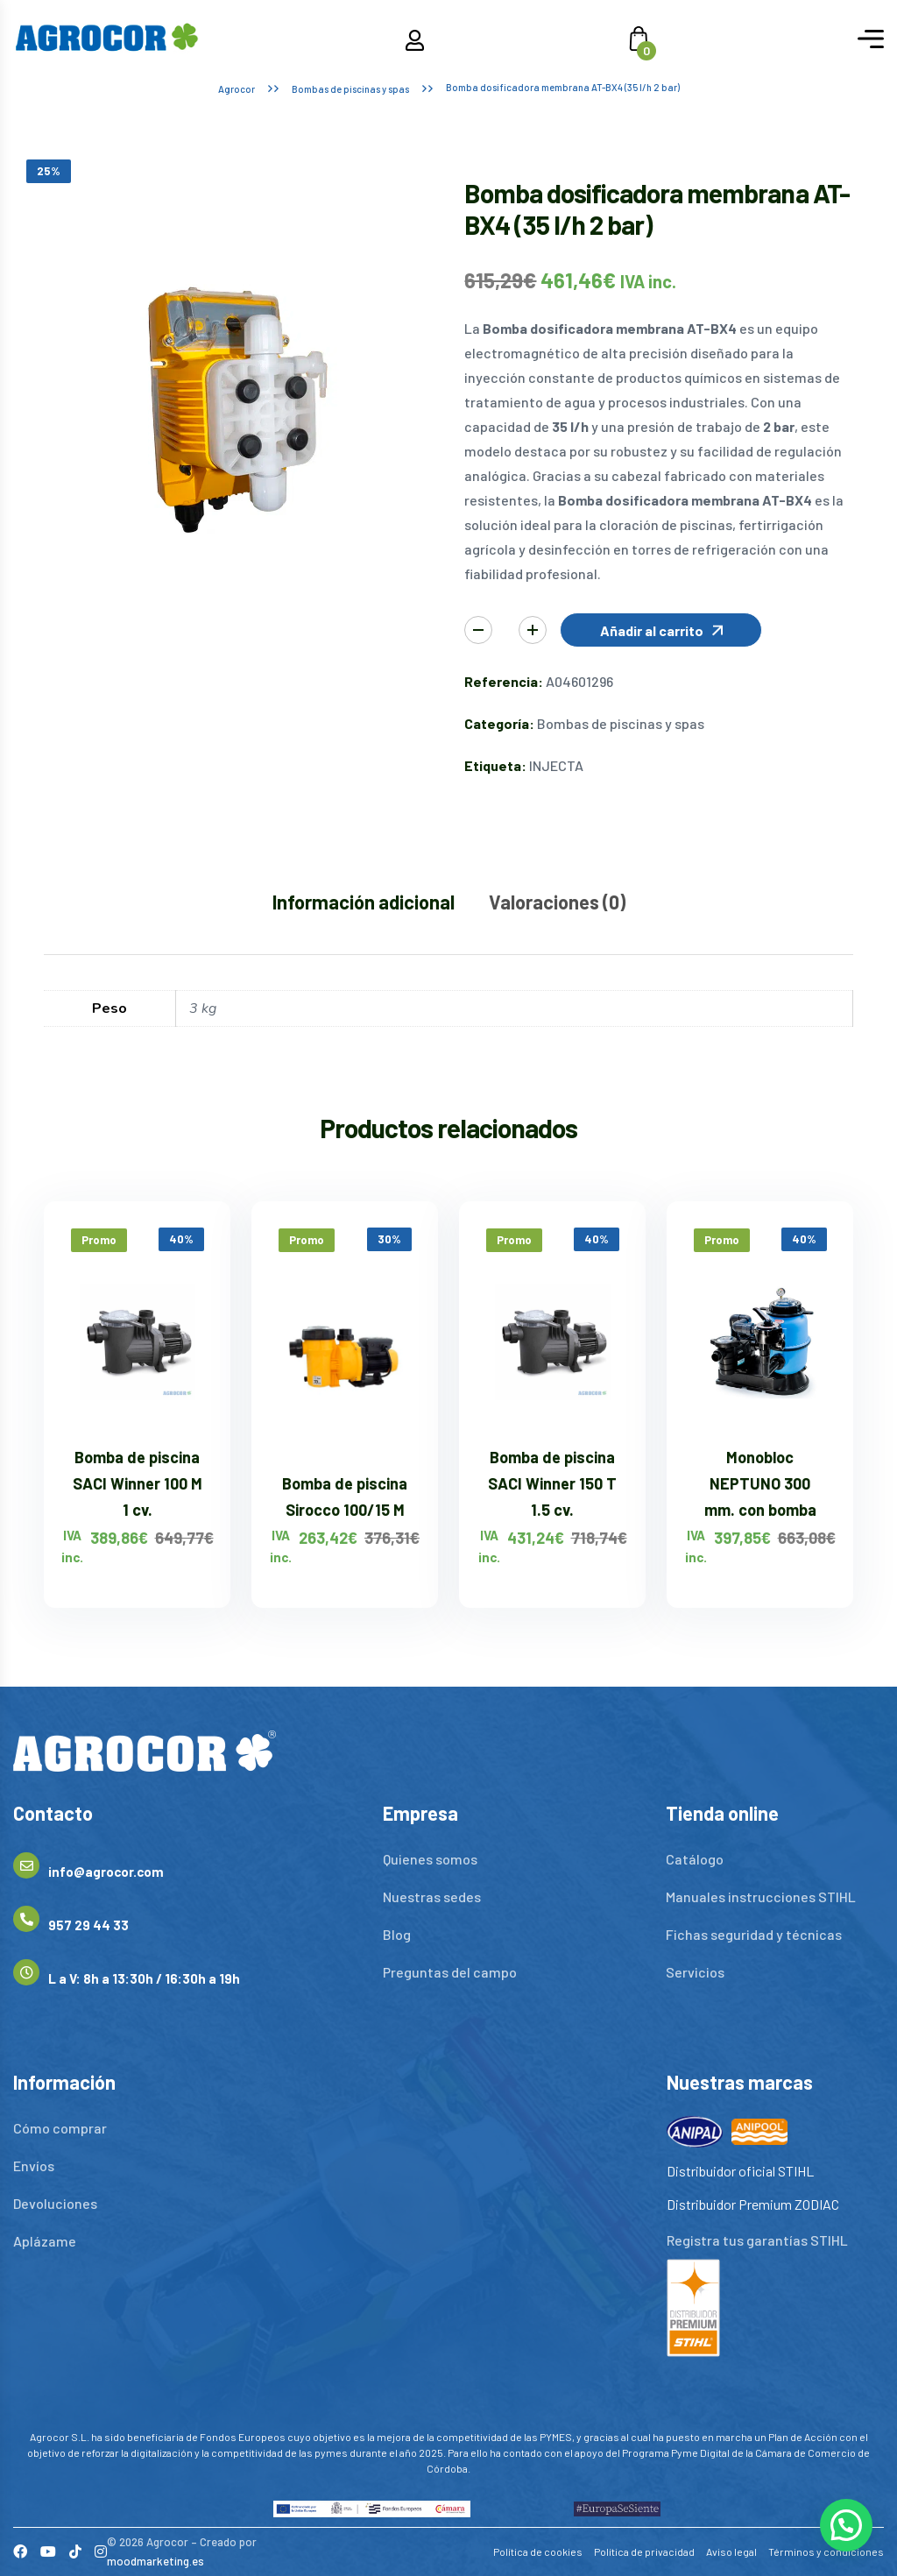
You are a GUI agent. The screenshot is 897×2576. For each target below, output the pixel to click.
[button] (661, 630)
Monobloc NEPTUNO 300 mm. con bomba (760, 1483)
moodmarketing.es (155, 2561)
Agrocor (236, 89)
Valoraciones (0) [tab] (557, 901)
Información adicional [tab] (363, 901)
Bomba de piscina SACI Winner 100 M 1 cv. (137, 1483)
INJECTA (556, 765)
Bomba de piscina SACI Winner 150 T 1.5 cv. (552, 1483)
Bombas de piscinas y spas (350, 89)
